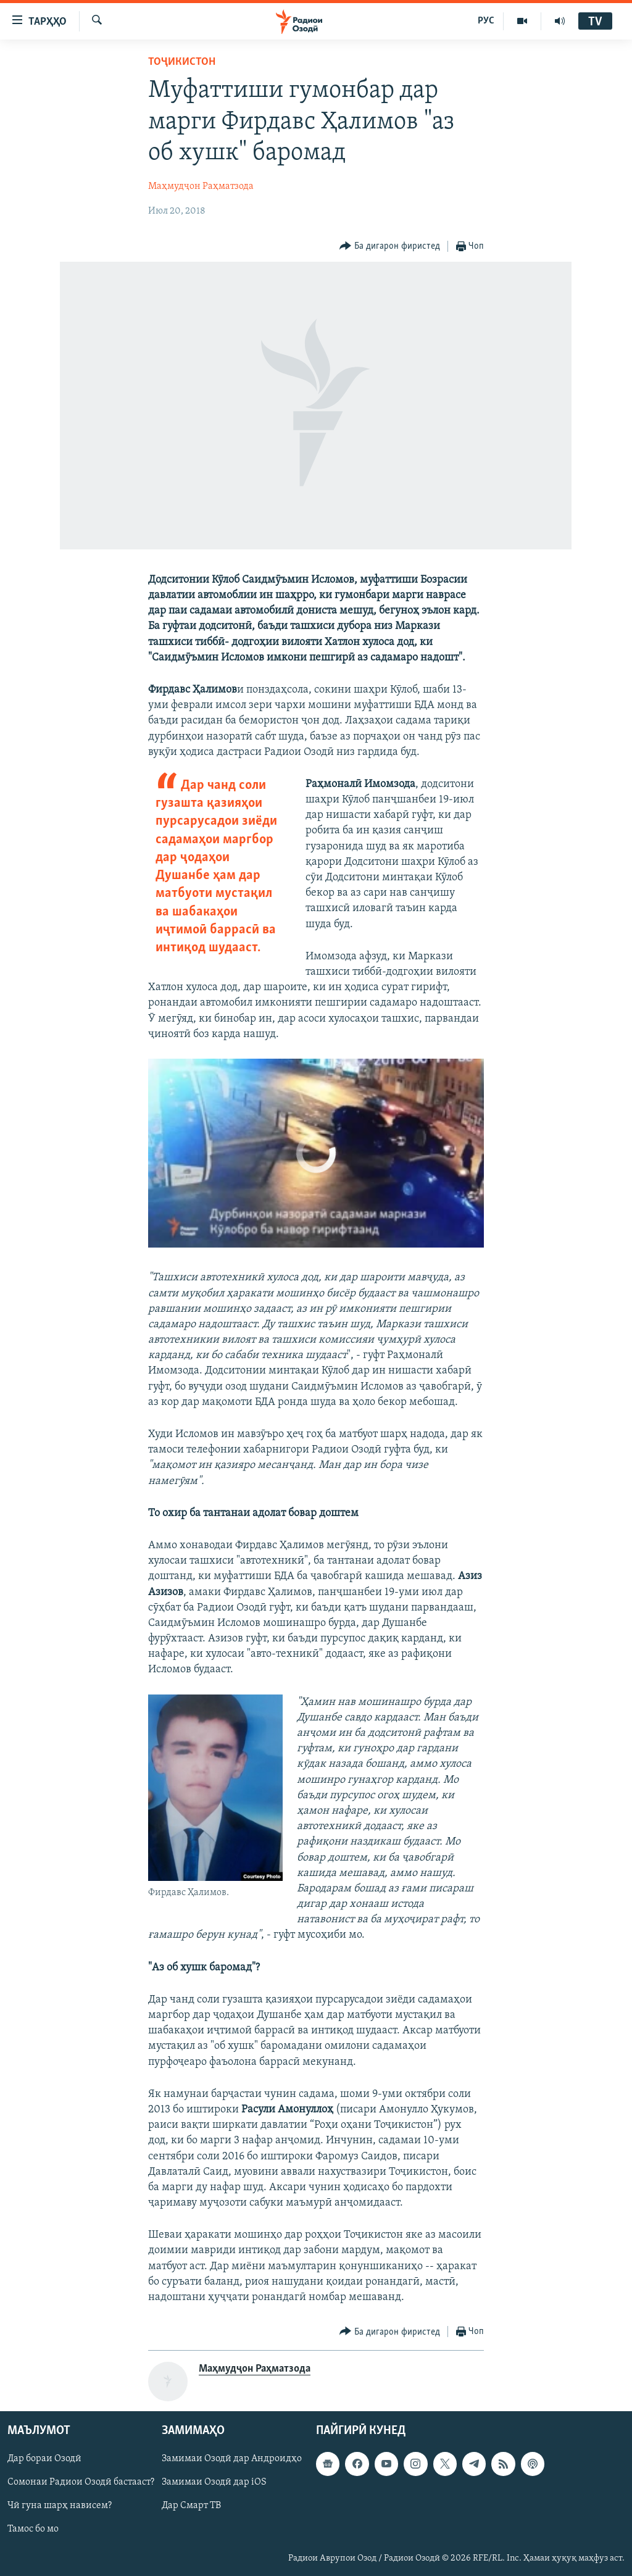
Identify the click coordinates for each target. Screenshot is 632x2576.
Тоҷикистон (181, 62)
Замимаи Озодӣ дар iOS (214, 2483)
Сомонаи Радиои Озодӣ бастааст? (80, 2483)
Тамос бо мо (33, 2530)
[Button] (389, 246)
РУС (486, 21)
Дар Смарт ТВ (191, 2506)
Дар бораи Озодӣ (44, 2459)
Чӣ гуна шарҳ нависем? (59, 2506)
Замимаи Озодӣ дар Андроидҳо (232, 2459)
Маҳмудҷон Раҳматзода (201, 186)
